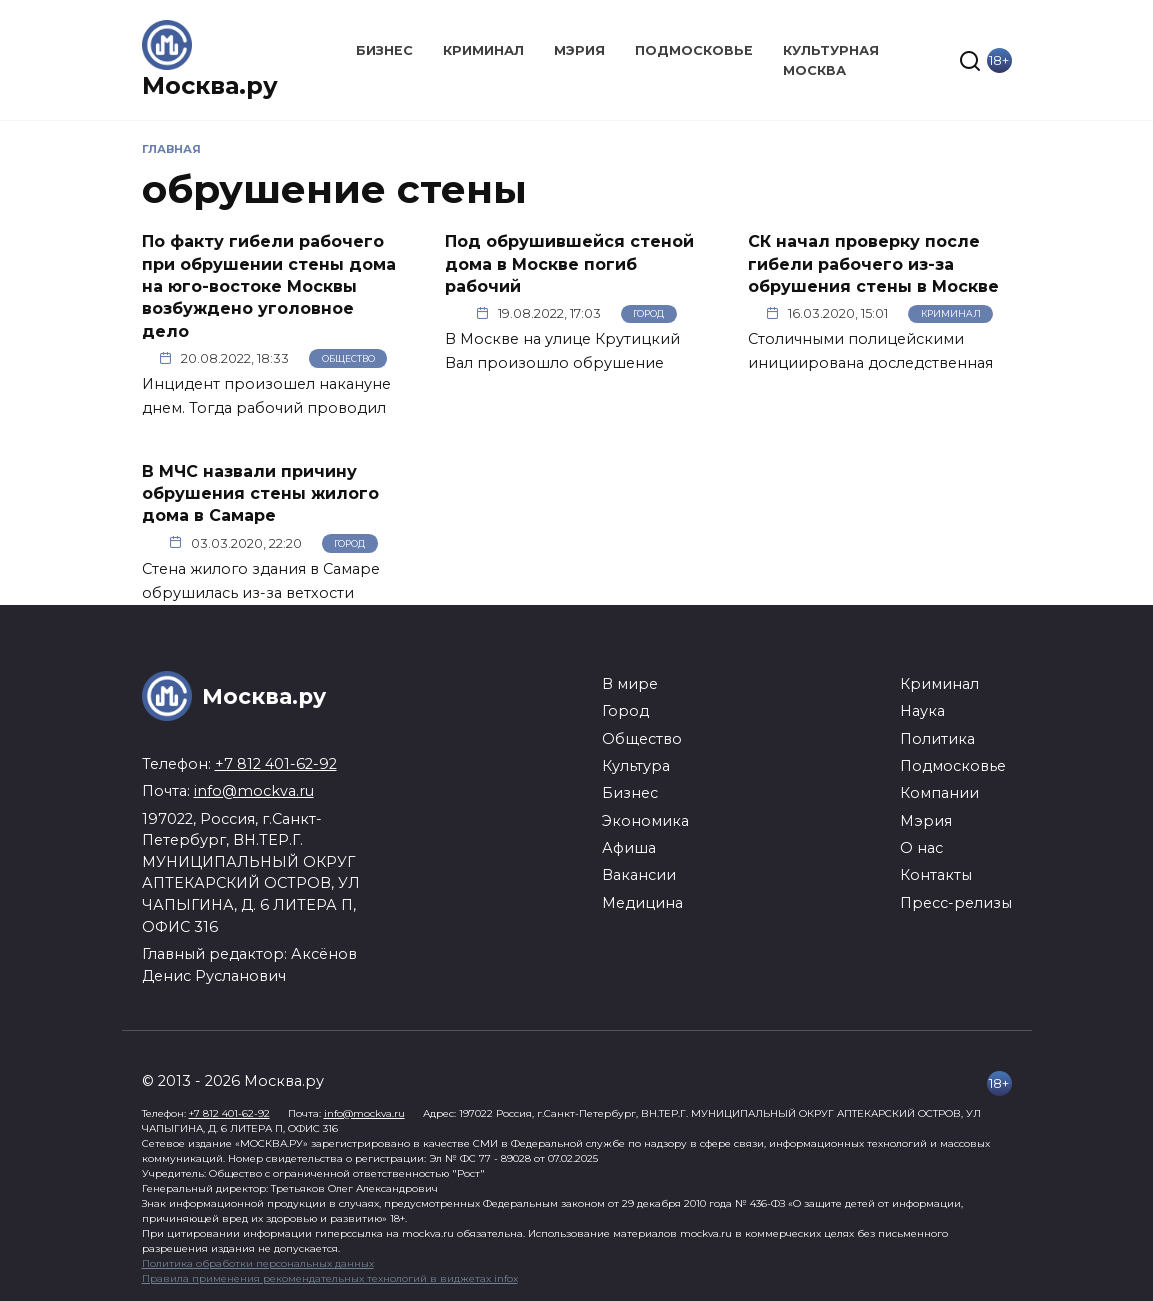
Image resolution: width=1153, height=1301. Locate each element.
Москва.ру (210, 85)
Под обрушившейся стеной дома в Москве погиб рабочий (569, 264)
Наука (922, 711)
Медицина (642, 903)
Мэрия (579, 50)
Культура (636, 766)
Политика (937, 739)
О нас (921, 848)
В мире (630, 684)
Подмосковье (694, 50)
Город (648, 313)
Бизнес (384, 50)
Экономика (645, 821)
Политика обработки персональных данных (258, 1263)
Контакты (936, 875)
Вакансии (639, 875)
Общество (348, 358)
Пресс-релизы (956, 903)
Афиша (629, 848)
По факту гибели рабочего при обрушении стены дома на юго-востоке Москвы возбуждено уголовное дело (269, 286)
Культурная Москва (831, 60)
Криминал (483, 50)
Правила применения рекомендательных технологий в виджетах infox (330, 1278)
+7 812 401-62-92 (276, 764)
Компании (939, 793)
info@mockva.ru (254, 791)
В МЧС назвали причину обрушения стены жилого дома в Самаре (260, 493)
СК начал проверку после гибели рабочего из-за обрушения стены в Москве (873, 264)
